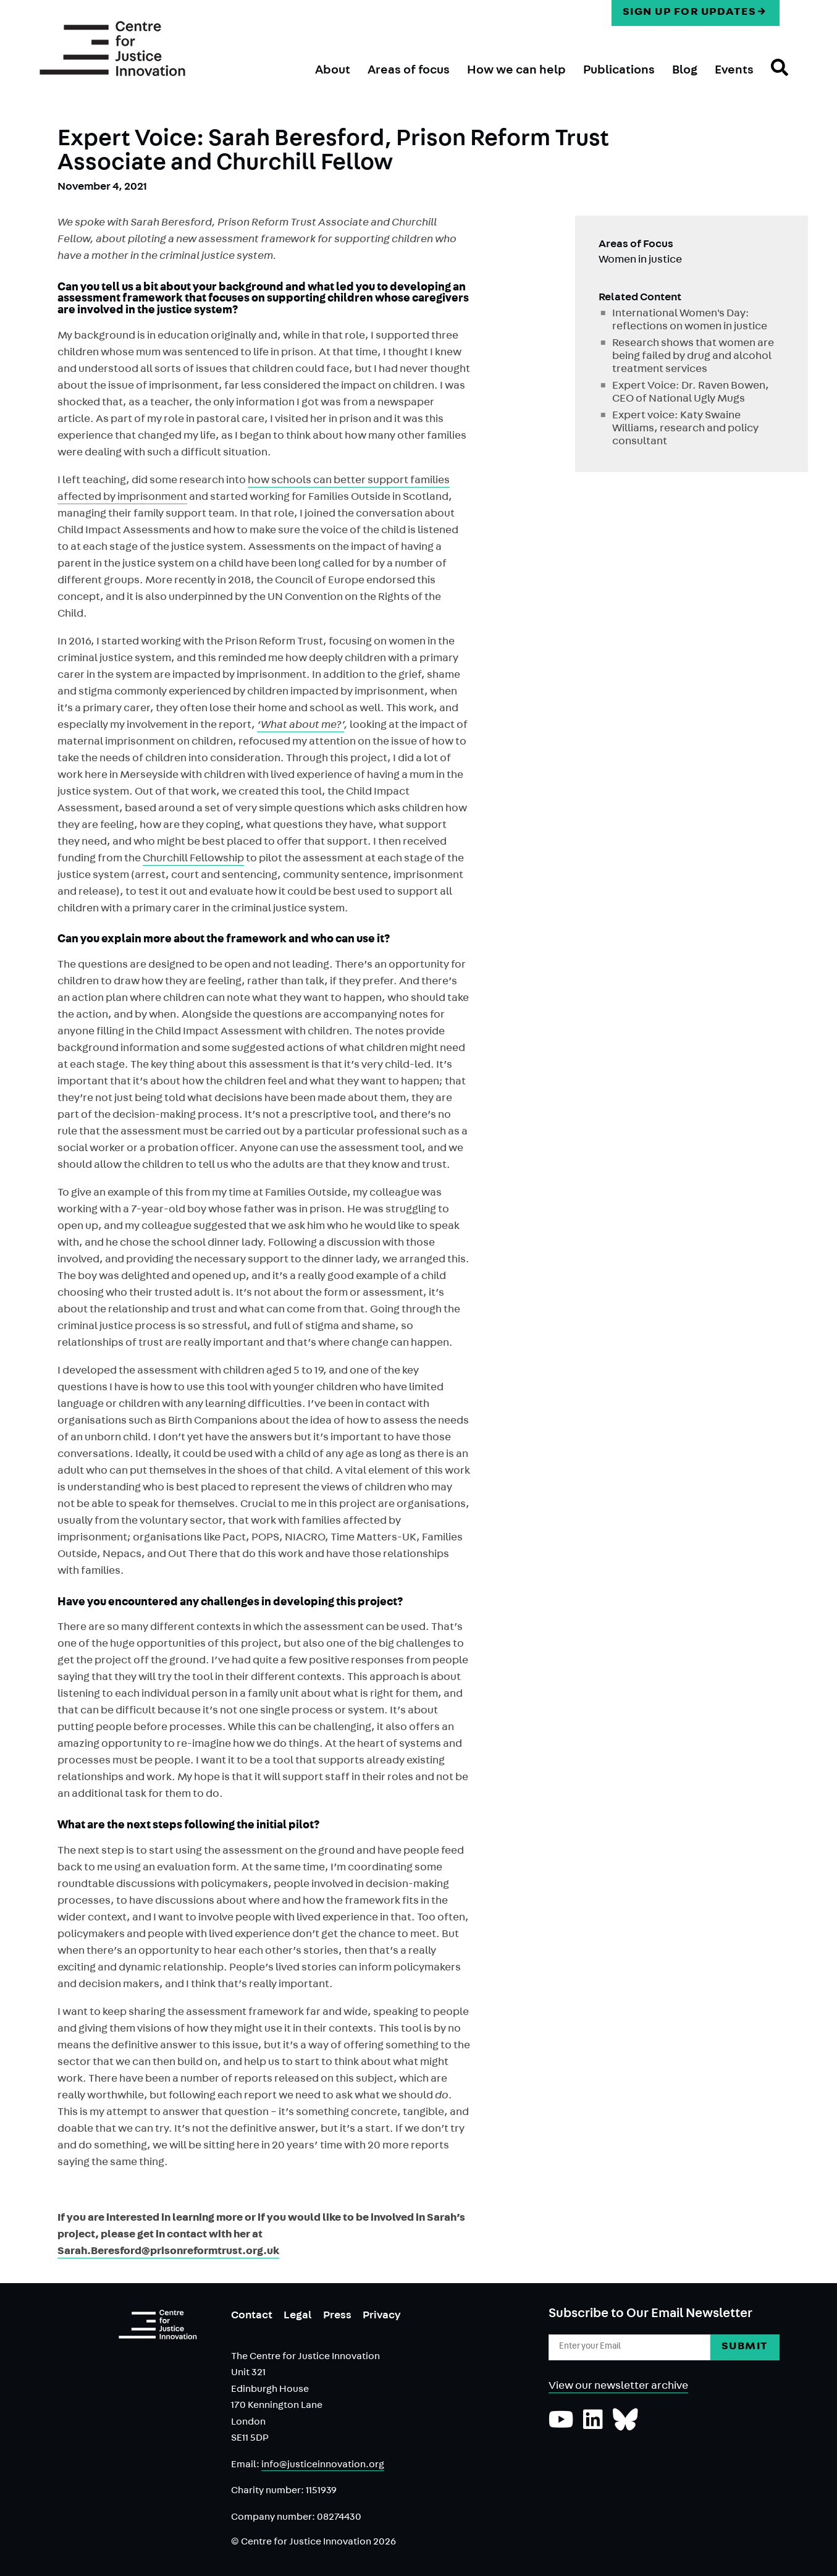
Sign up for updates (690, 13)
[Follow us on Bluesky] (625, 2425)
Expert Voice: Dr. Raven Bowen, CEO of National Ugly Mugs (690, 393)
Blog (684, 71)
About (332, 71)
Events (734, 71)
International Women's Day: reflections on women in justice (689, 321)
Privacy (382, 2316)
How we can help (516, 71)
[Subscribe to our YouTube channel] (561, 2425)
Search (771, 78)
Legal (298, 2316)
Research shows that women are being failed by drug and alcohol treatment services (693, 357)
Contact (251, 2316)
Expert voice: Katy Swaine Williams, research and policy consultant (685, 429)
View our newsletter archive (618, 2386)
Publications (619, 71)
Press (337, 2316)
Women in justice (640, 260)
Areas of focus (409, 71)
